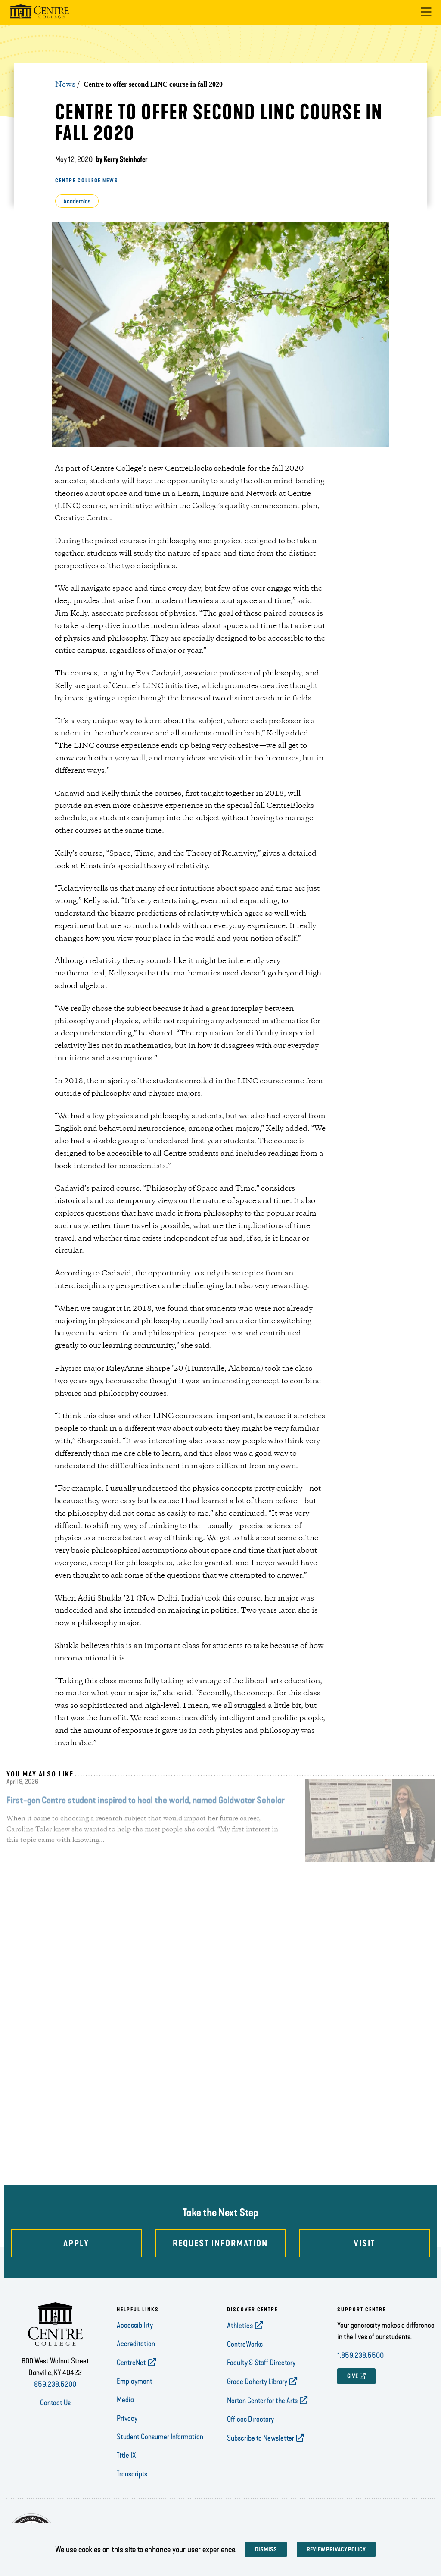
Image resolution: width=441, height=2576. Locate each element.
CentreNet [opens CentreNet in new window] (131, 2362)
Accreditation (136, 2343)
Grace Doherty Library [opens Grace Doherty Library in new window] (257, 2381)
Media (125, 2399)
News (65, 84)
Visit (365, 2243)
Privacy (127, 2418)
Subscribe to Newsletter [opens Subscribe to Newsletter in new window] (260, 2438)
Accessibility (135, 2325)
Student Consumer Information (160, 2437)
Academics (76, 201)
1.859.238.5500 (360, 2355)
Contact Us (55, 2402)
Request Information (220, 2243)
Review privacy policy (336, 2549)
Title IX (126, 2455)
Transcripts (132, 2474)
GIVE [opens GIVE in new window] (352, 2376)
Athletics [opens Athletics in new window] (240, 2325)
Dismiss (266, 2549)
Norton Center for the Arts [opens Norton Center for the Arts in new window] (262, 2400)
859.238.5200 (55, 2384)
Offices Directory (250, 2419)
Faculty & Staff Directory (261, 2362)
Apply (76, 2243)
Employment (134, 2381)
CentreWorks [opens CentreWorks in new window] (245, 2344)
